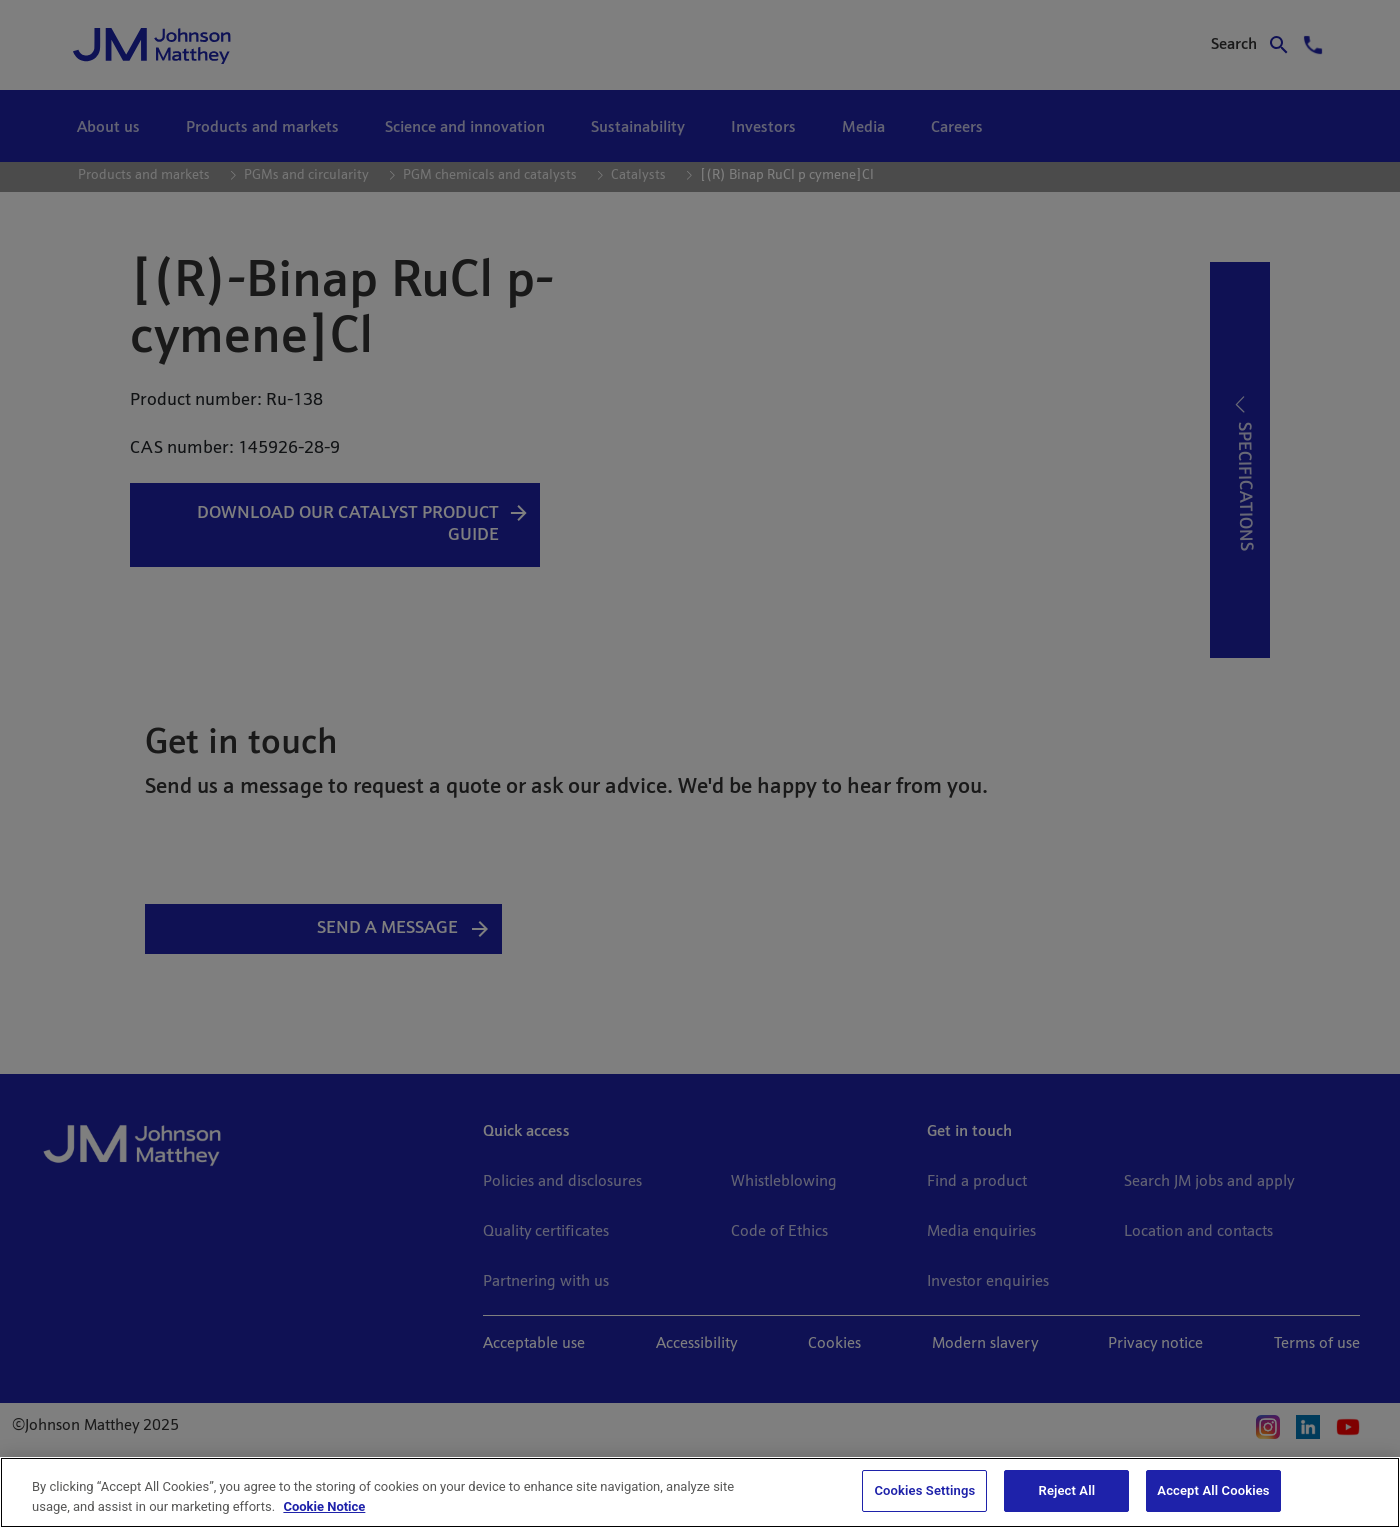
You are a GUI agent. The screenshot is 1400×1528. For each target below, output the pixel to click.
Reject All (1067, 1490)
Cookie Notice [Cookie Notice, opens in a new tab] (324, 1506)
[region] (700, 1492)
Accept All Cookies (1213, 1490)
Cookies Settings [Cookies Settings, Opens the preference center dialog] (924, 1490)
